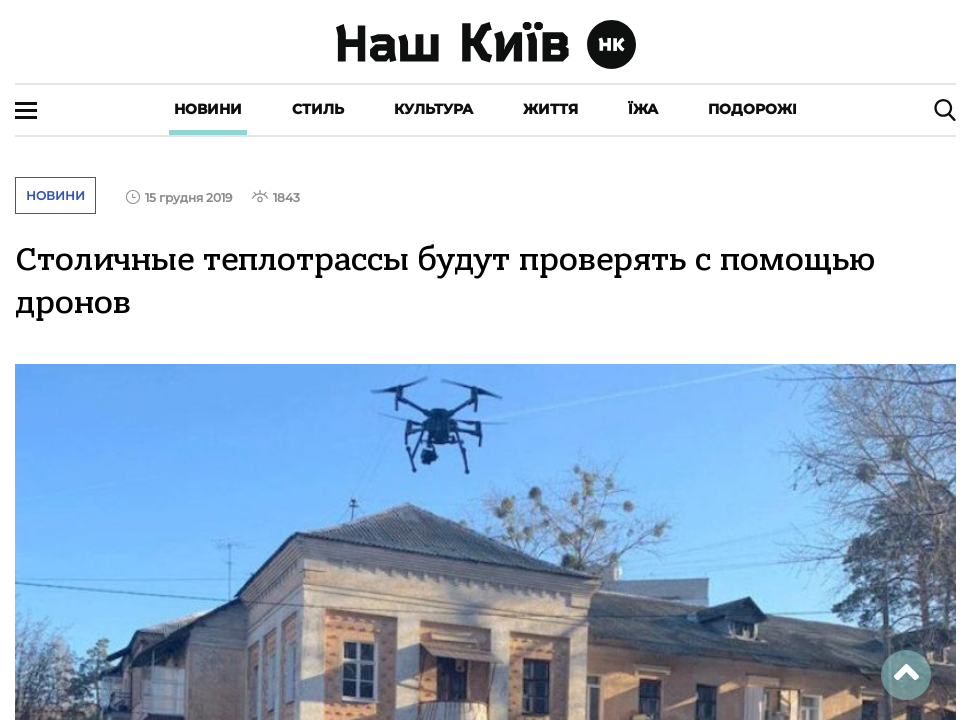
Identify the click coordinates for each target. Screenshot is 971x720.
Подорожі (752, 109)
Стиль (318, 109)
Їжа (643, 109)
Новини (208, 109)
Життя (550, 109)
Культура (433, 109)
